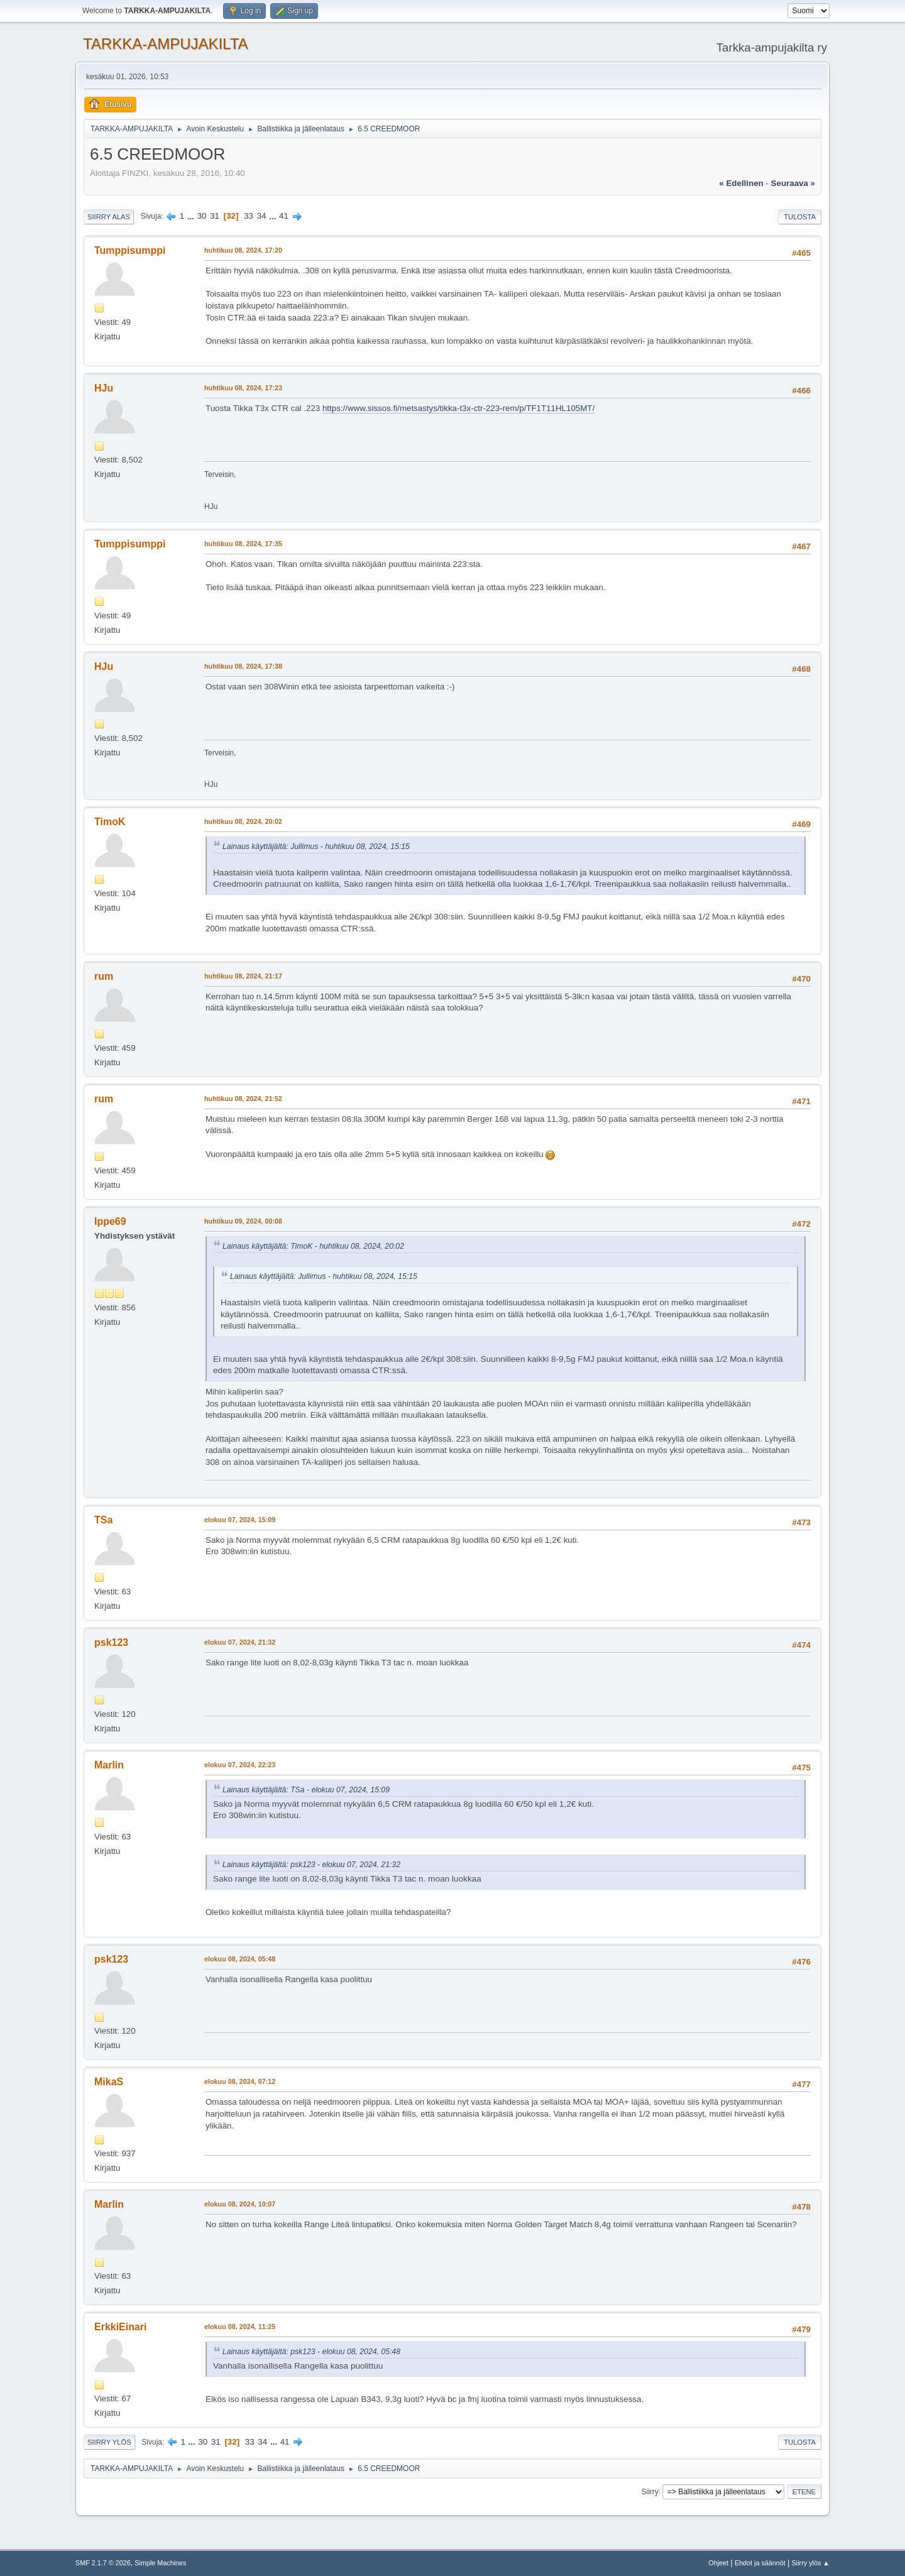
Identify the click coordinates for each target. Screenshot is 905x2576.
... (192, 216)
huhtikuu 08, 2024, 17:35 (243, 543)
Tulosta (800, 217)
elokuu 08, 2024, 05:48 (239, 1959)
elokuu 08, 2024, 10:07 (239, 2204)
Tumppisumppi (129, 250)
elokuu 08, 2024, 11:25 (239, 2326)
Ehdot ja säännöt (760, 2563)
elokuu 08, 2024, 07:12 (239, 2081)
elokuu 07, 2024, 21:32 (239, 1642)
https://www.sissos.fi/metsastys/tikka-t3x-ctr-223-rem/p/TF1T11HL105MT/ (458, 408)
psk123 (111, 1642)
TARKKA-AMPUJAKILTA (165, 43)
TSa (103, 1520)
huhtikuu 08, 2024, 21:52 (243, 1098)
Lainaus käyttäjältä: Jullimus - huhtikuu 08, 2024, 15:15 (316, 846)
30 (202, 216)
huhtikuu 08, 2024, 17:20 (243, 250)
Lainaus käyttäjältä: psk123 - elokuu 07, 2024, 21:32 (311, 1864)
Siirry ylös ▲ (811, 2563)
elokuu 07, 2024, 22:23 (239, 1764)
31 (214, 216)
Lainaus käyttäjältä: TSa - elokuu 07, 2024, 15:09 (306, 1789)
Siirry (649, 2491)
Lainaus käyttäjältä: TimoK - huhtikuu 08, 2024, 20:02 (313, 1246)
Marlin (109, 1765)
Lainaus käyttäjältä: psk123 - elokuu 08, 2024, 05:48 (311, 2351)
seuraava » (793, 183)
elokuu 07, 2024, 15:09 (239, 1519)
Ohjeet (718, 2563)
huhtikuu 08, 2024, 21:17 (243, 976)
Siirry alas (108, 217)
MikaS (108, 2081)
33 (248, 216)
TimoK (109, 821)
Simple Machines (160, 2563)
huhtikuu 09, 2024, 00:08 (243, 1221)
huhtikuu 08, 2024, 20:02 (243, 821)
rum (103, 976)
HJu (103, 388)
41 (283, 216)
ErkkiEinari (120, 2326)
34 (261, 216)
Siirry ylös (109, 2442)
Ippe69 (110, 1221)
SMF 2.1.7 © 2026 (103, 2563)
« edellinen (741, 183)
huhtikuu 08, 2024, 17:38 (243, 666)
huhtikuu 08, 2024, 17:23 (243, 388)
